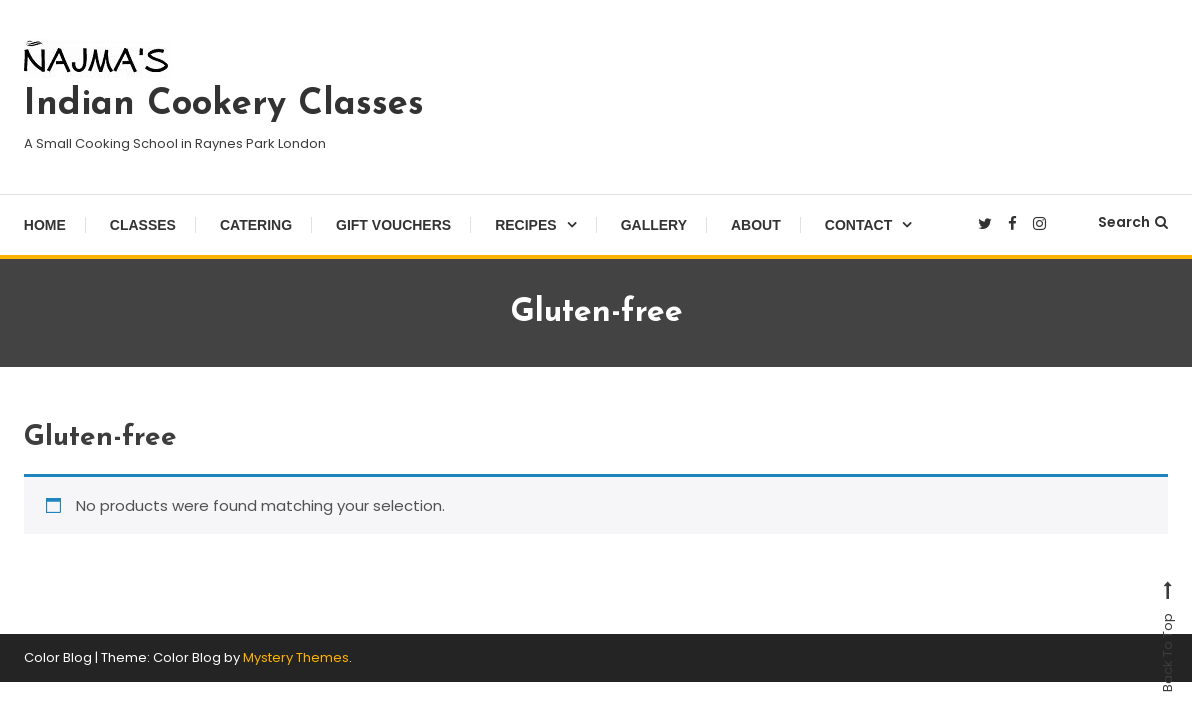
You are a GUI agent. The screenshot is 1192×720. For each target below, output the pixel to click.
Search (1133, 222)
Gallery (654, 225)
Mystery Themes (296, 657)
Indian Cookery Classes (224, 105)
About (756, 225)
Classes (143, 225)
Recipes (525, 225)
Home (45, 225)
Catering (256, 225)
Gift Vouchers (393, 225)
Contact (858, 225)
